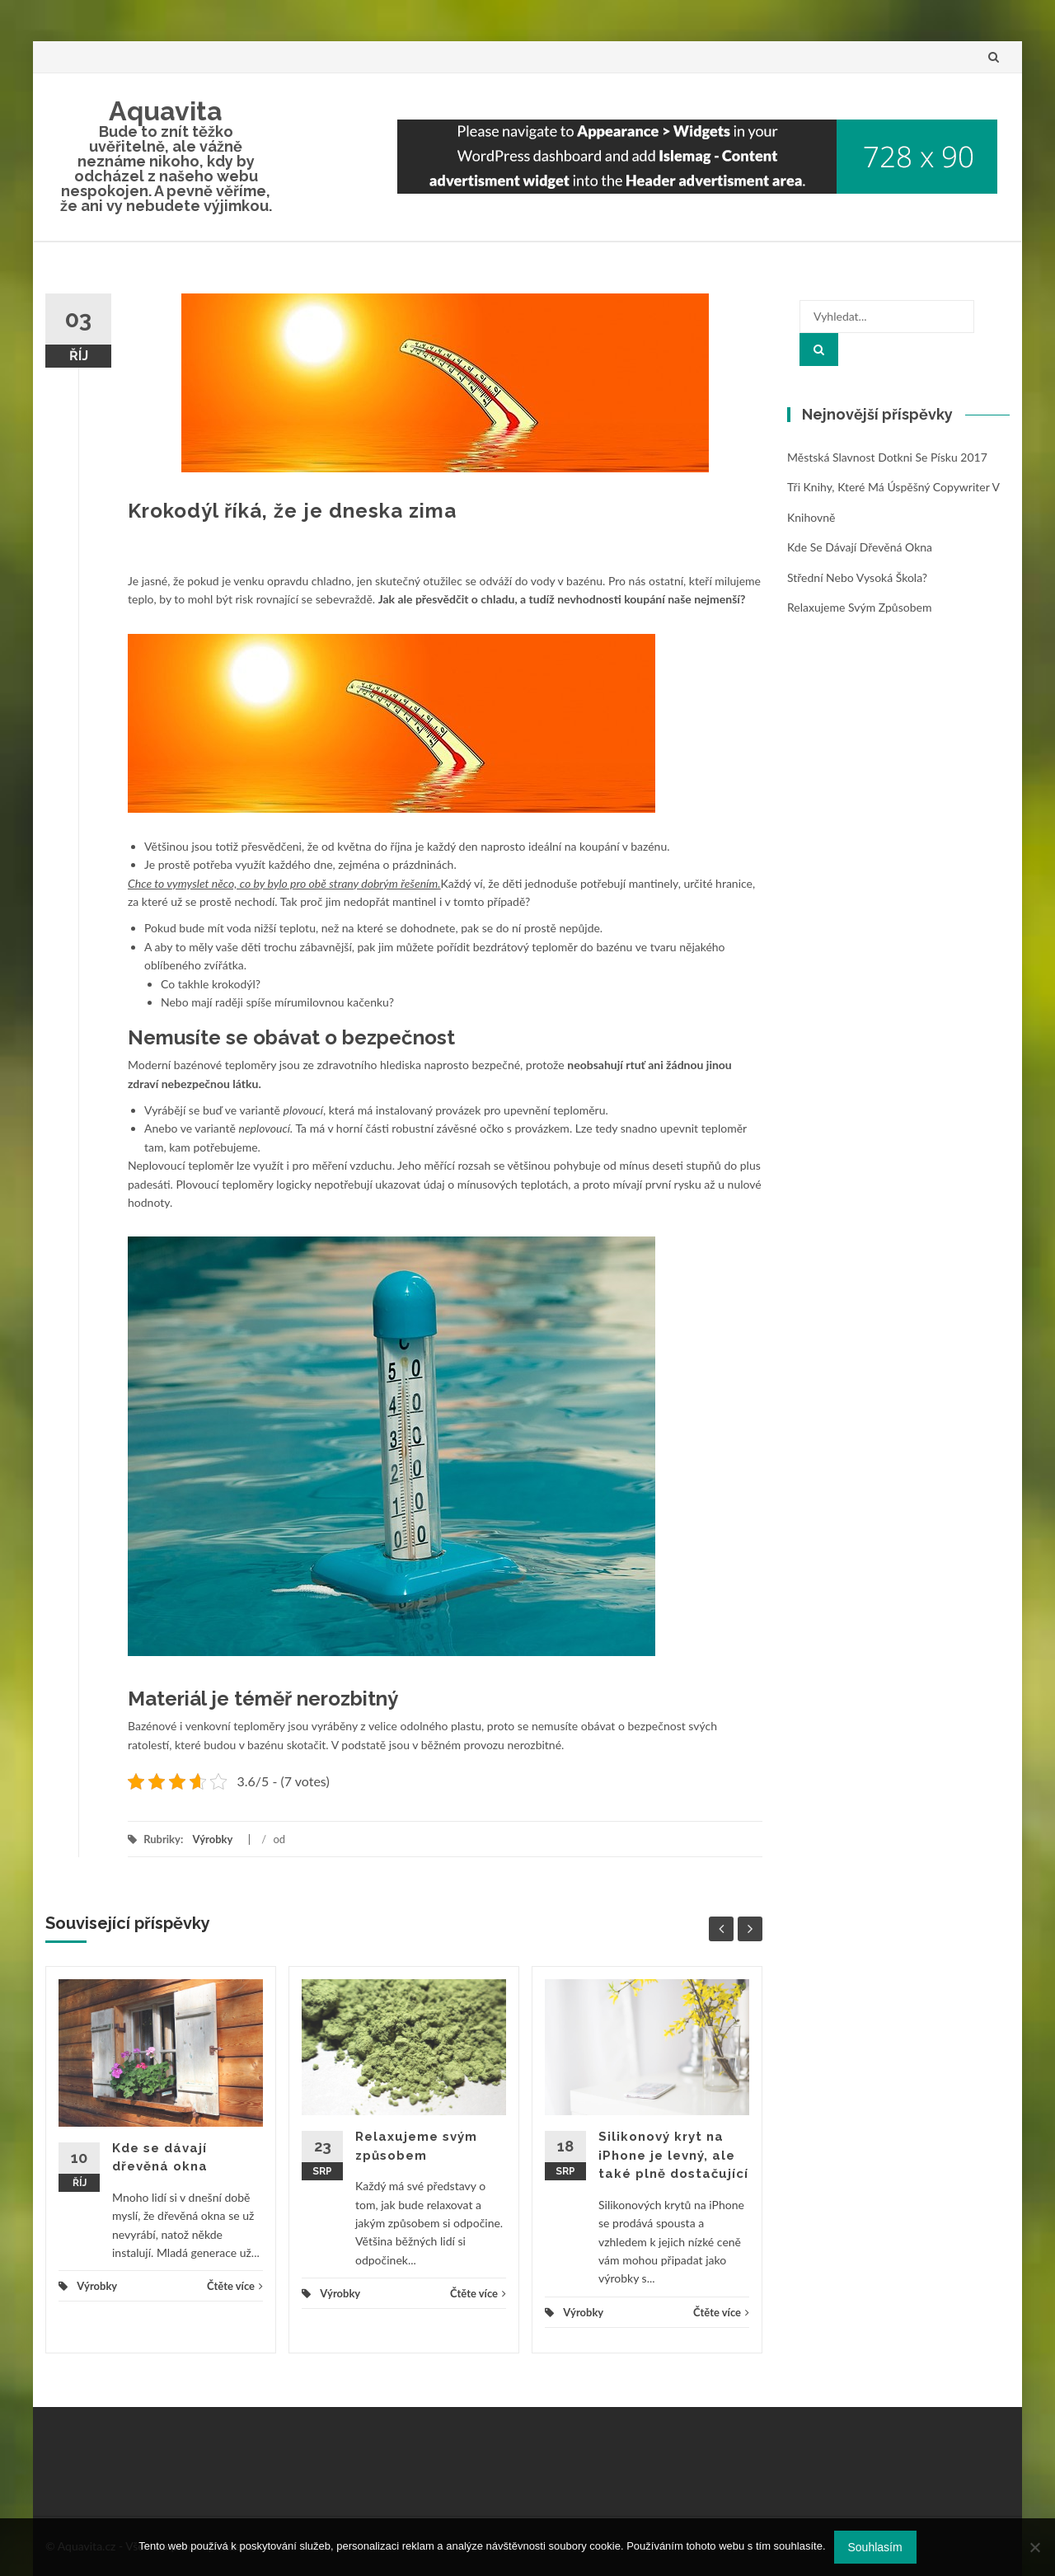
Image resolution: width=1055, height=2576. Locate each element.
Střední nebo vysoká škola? (857, 577)
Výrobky (212, 1839)
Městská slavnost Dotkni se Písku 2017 (887, 457)
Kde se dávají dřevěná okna (859, 547)
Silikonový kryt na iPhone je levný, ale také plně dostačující (673, 2155)
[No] (1034, 2547)
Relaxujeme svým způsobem (859, 607)
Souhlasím (875, 2547)
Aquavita (166, 111)
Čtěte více (235, 2285)
